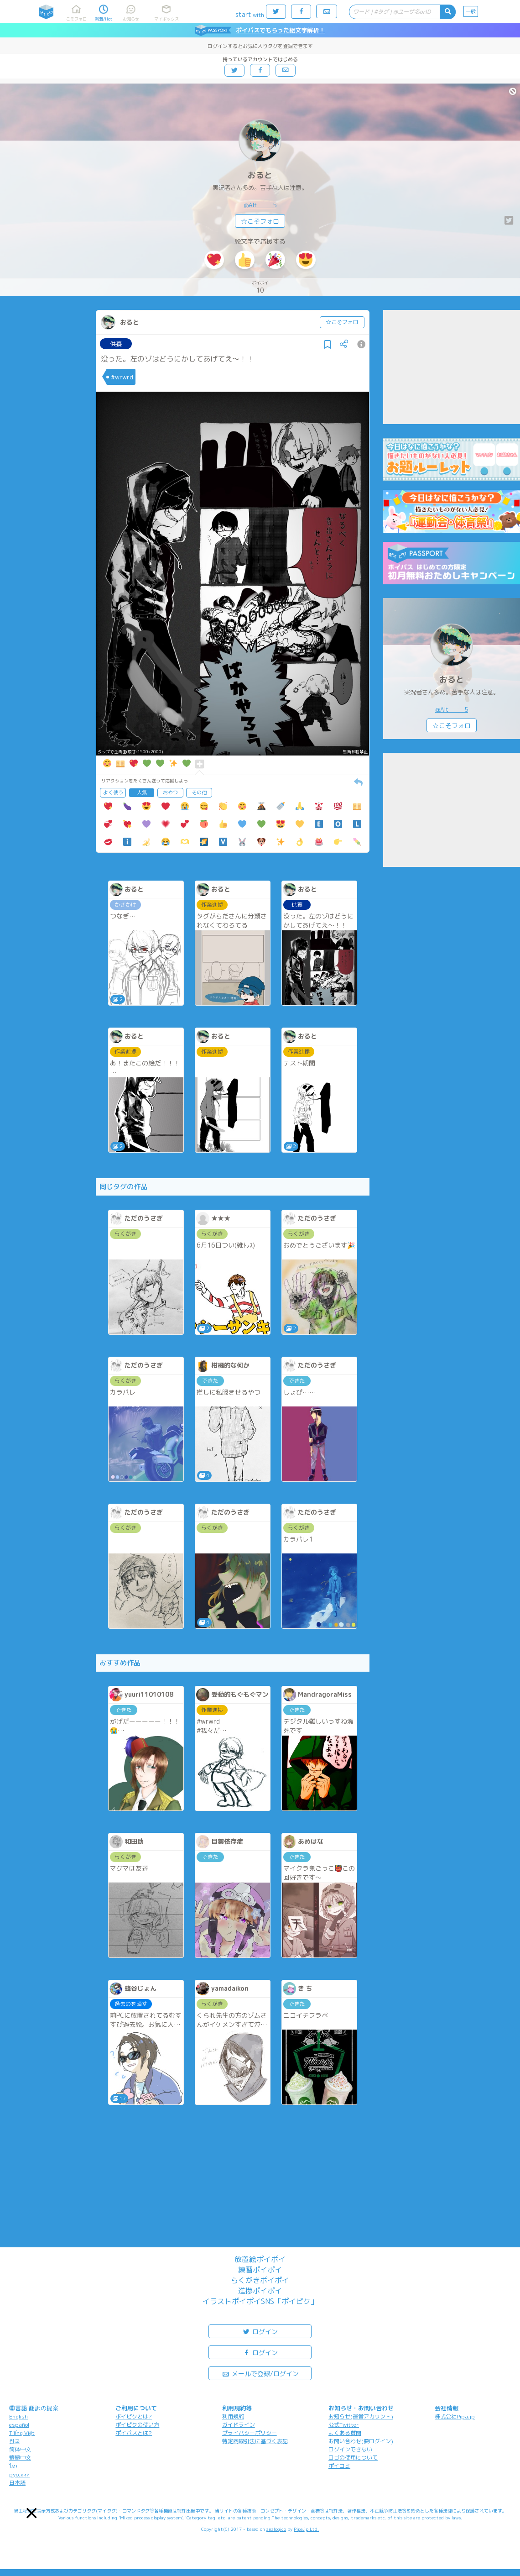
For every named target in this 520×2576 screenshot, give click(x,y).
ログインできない (350, 2449)
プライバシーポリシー (249, 2433)
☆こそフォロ (260, 221)
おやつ (170, 792)
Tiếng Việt (22, 2433)
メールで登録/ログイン (260, 2373)
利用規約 (233, 2416)
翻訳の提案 (43, 2408)
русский (19, 2474)
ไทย (14, 2466)
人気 (142, 792)
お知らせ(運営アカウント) (360, 2416)
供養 (116, 344)
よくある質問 (344, 2433)
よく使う (113, 792)
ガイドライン (238, 2425)
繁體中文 (20, 2457)
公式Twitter (343, 2425)
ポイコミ (339, 2466)
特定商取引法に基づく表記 (255, 2441)
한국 (14, 2441)
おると (260, 175)
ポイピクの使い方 (137, 2425)
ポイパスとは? (133, 2433)
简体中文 (20, 2449)
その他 (199, 792)
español (19, 2425)
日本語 (17, 2483)
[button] (31, 2513)
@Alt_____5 (260, 205)
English (18, 2416)
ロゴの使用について (353, 2457)
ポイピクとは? (133, 2416)
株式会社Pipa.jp (455, 2416)
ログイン (260, 2331)
